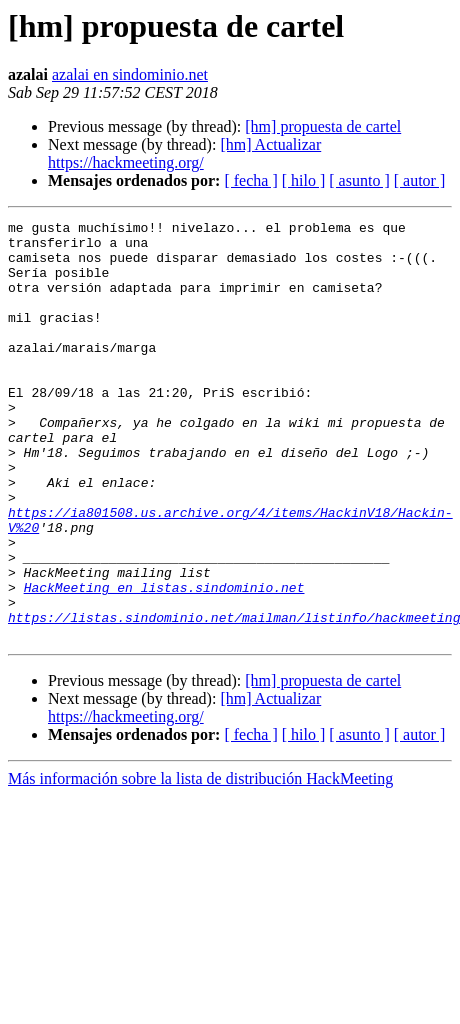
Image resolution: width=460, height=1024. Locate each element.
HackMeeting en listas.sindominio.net (164, 662)
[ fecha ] (250, 180)
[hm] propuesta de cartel (323, 126)
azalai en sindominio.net (130, 74)
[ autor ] (420, 180)
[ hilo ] (304, 180)
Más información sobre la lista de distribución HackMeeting (200, 862)
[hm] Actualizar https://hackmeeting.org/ (184, 153)
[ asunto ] (359, 180)
